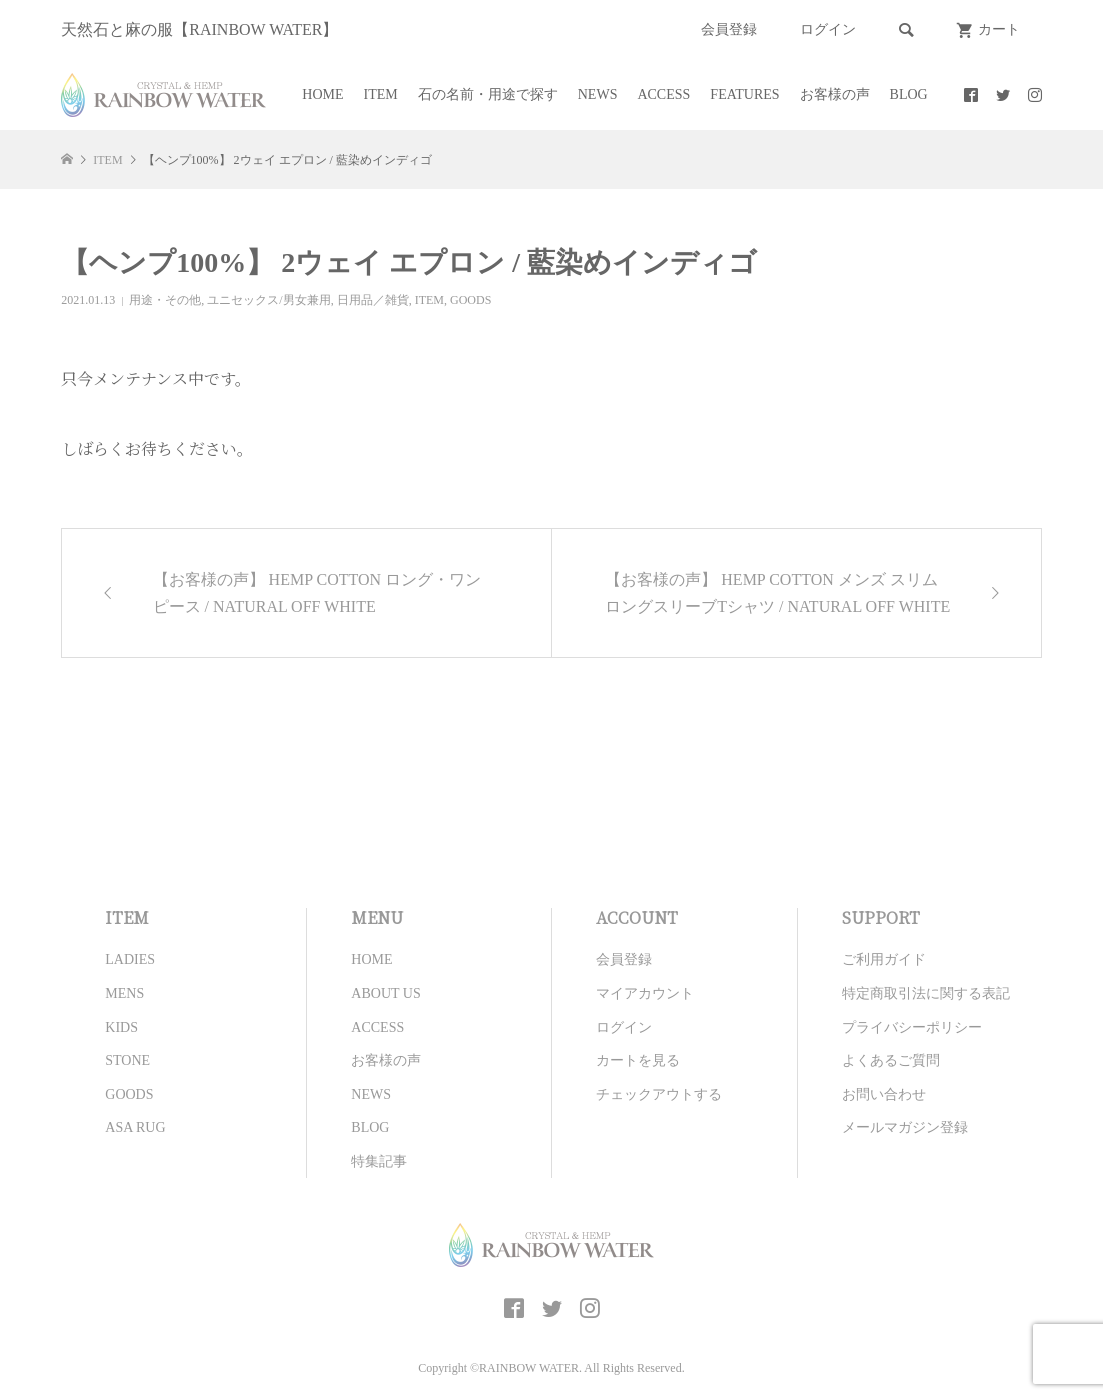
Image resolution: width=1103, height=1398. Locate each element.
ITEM (381, 94)
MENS (124, 993)
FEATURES (744, 94)
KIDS (121, 1027)
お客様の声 (835, 94)
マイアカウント (645, 993)
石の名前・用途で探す (488, 94)
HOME (322, 94)
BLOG (909, 94)
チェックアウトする (659, 1094)
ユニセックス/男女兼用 (268, 300)
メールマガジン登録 (905, 1127)
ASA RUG (135, 1127)
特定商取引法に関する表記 (926, 993)
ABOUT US (385, 993)
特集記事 (379, 1161)
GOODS (470, 300)
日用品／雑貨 (373, 300)
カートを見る (638, 1060)
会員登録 (729, 29)
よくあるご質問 (891, 1060)
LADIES (130, 959)
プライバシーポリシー (912, 1027)
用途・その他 (165, 300)
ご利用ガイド (884, 959)
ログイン (828, 29)
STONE (127, 1060)
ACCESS (663, 94)
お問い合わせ (884, 1094)
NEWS (598, 94)
